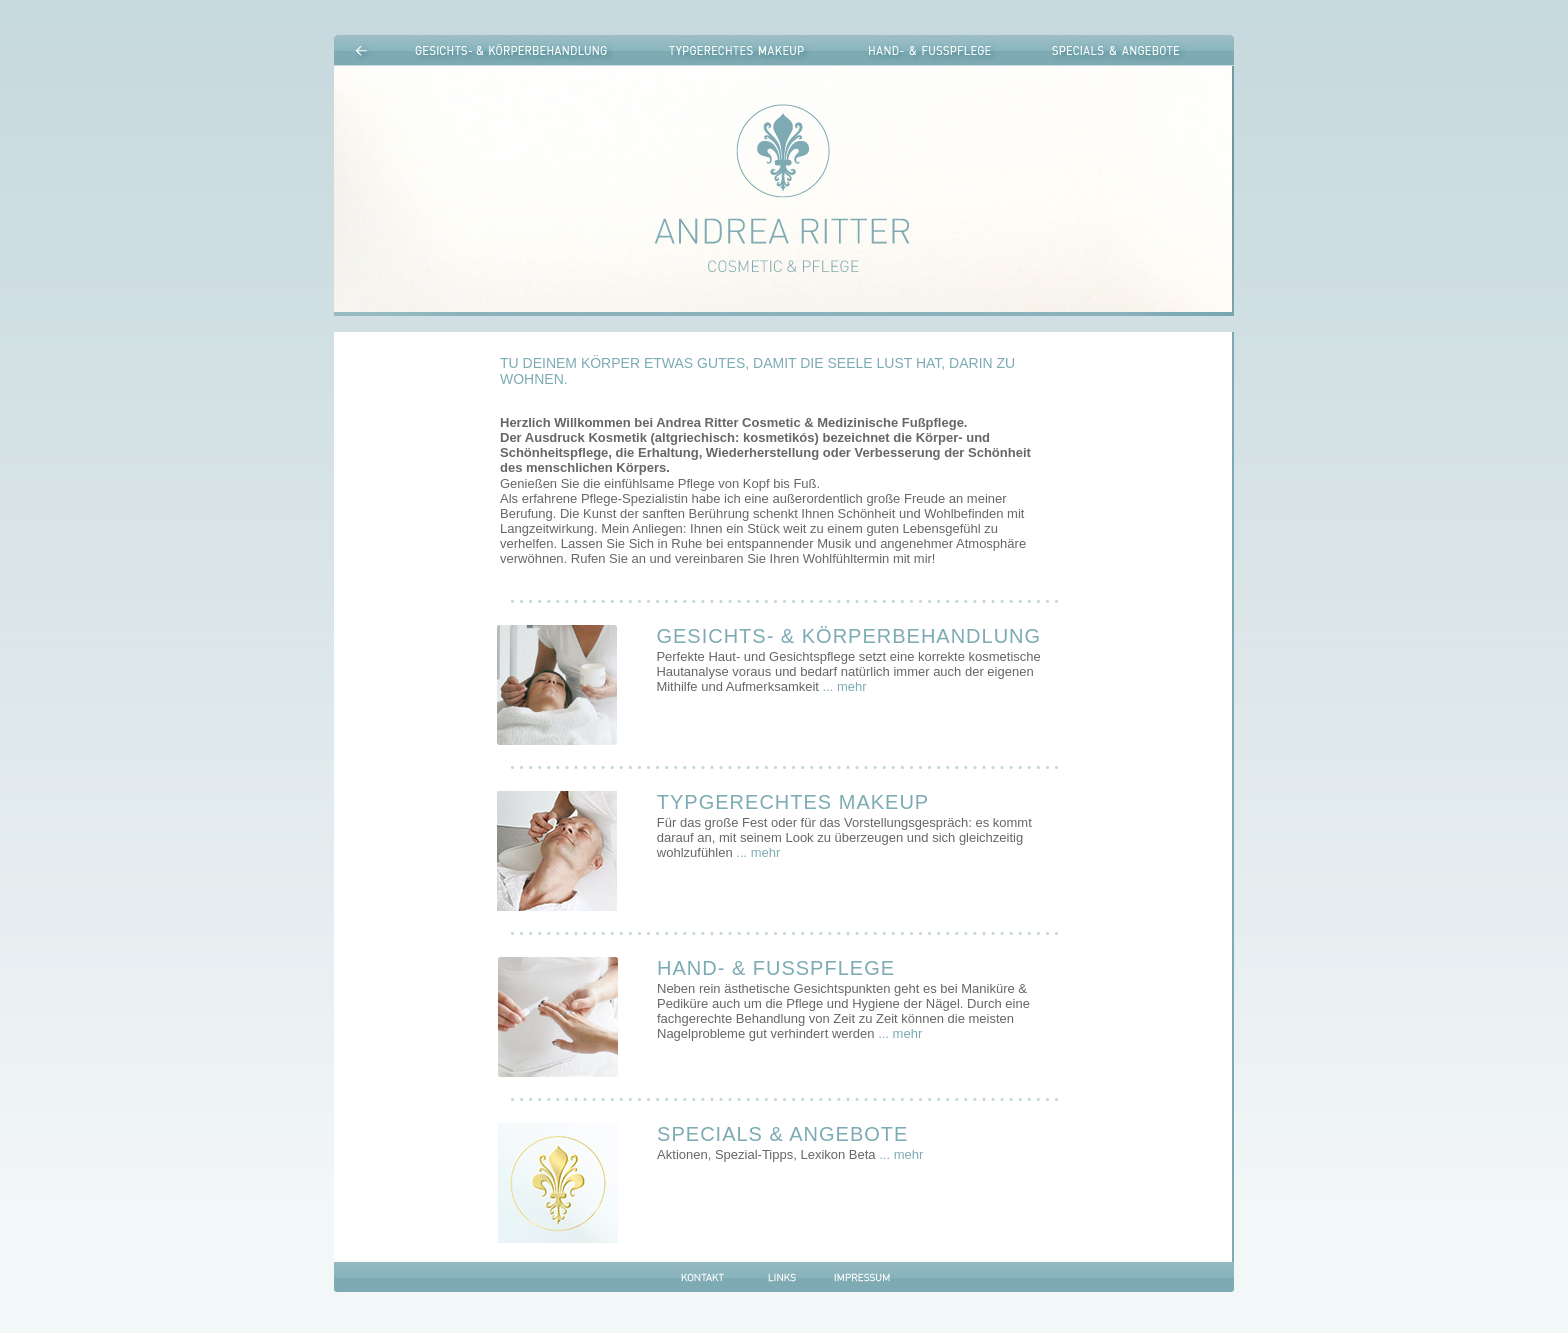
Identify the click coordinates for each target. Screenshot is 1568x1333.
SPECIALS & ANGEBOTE (782, 1134)
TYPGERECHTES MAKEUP (793, 802)
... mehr (845, 686)
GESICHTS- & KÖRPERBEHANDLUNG (848, 636)
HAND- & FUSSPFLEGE (776, 968)
